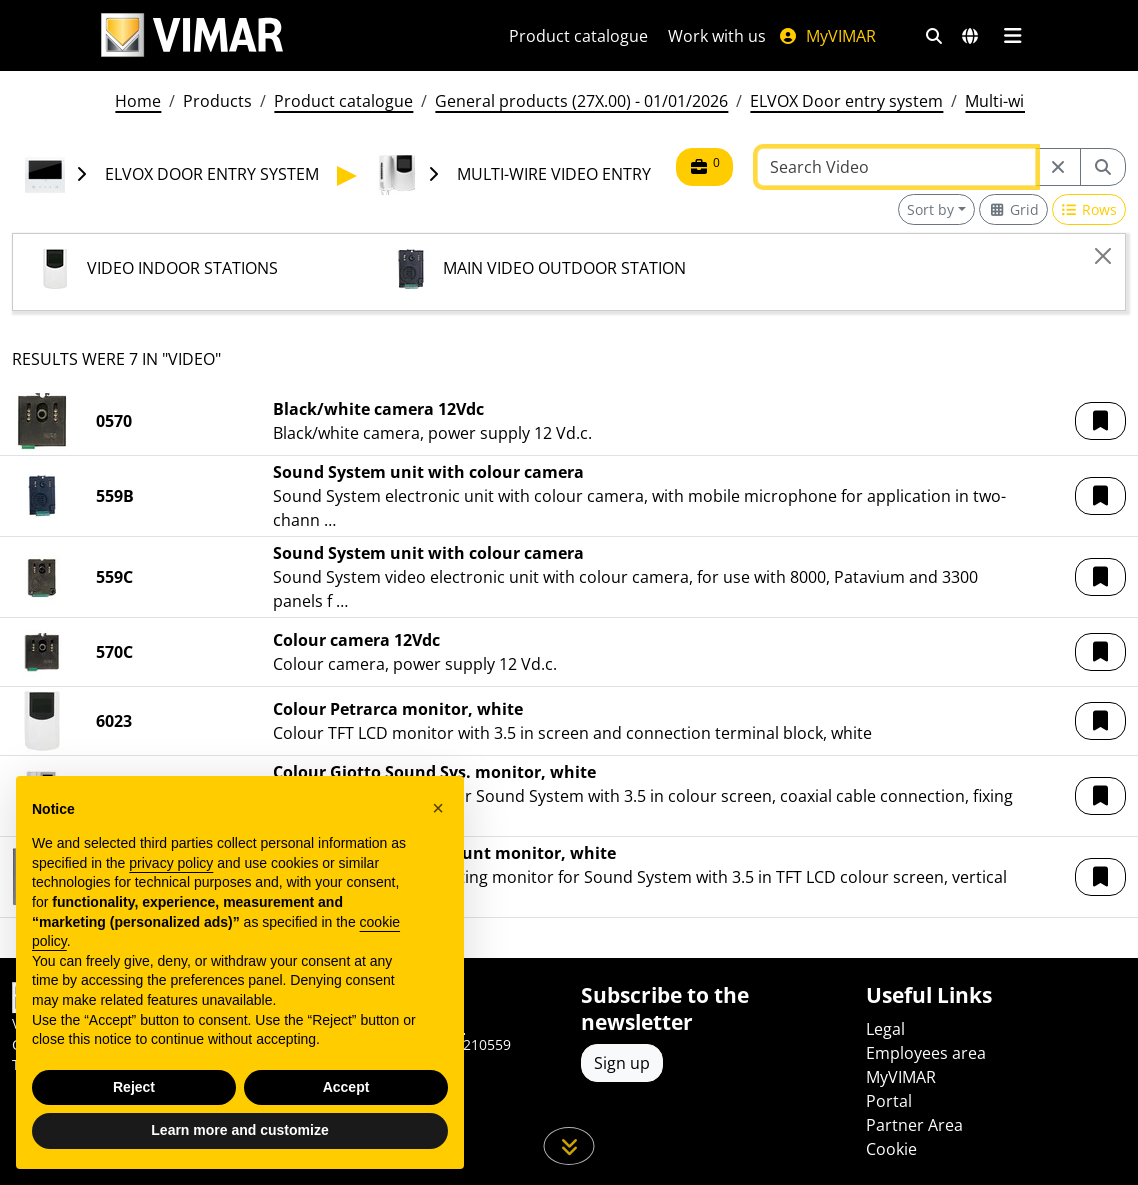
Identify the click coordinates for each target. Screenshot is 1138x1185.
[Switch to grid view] (1013, 209)
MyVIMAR (827, 36)
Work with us (717, 36)
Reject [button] (134, 1087)
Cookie (891, 1149)
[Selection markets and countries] (970, 36)
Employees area (926, 1053)
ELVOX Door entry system (846, 101)
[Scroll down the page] (569, 1146)
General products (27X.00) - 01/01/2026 (581, 101)
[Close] (1103, 256)
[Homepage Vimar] (192, 35)
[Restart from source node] (1058, 167)
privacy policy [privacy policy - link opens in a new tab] (171, 863)
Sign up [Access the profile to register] (622, 1063)
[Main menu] (1012, 36)
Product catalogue (578, 36)
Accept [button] (346, 1087)
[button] (1100, 421)
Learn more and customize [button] (239, 1130)
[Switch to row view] (1089, 209)
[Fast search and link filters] (934, 36)
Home (138, 101)
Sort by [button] (930, 209)
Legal (885, 1029)
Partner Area (914, 1125)
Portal (889, 1101)
